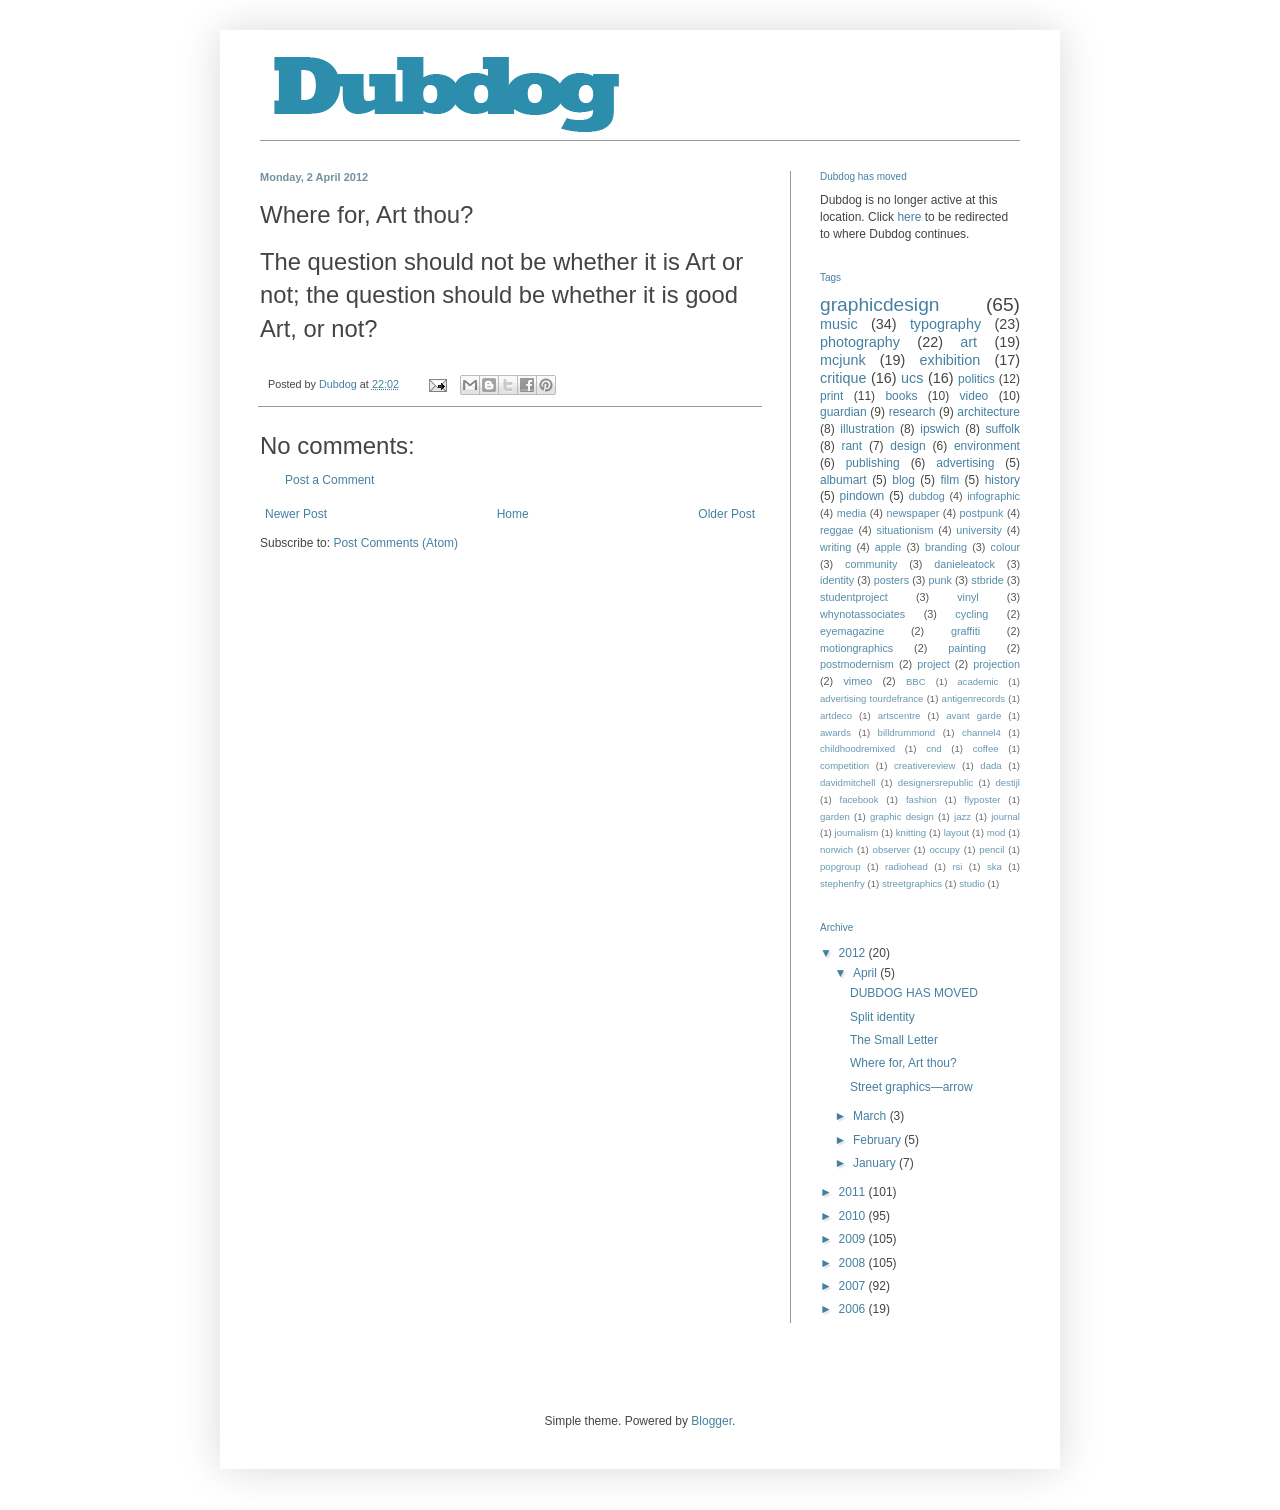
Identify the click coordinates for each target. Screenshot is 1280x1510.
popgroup (840, 866)
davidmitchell (847, 782)
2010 (854, 1216)
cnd (933, 748)
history (1002, 480)
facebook (859, 799)
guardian (843, 412)
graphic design (902, 816)
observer (891, 849)
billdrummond (907, 732)
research (912, 412)
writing (835, 547)
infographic (993, 496)
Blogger (711, 1421)
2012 (854, 953)
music (839, 324)
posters (891, 580)
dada (990, 765)
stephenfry (842, 883)
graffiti (965, 631)
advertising (965, 463)
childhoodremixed (857, 748)
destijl (1007, 782)
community (871, 564)
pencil (991, 849)
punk (939, 580)
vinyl (968, 597)
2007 (854, 1286)
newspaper (912, 513)
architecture (988, 412)
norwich (836, 849)
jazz (962, 816)
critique (843, 378)
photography (860, 342)
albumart (843, 480)
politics (976, 379)
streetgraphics (912, 883)
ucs (912, 378)
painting (967, 648)
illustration (867, 429)
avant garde (973, 715)
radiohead (906, 866)
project (933, 664)
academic (977, 681)
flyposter (982, 799)
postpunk (982, 513)
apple (888, 547)
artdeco (836, 715)
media (851, 513)
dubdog (927, 496)
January (876, 1163)
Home (513, 514)
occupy (944, 849)
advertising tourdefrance (871, 698)
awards (835, 732)
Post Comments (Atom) (395, 543)
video (974, 396)
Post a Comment (329, 480)
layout (957, 832)
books (901, 396)
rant (851, 446)
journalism (857, 832)
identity (837, 580)
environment (987, 446)
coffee (986, 748)
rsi (957, 866)
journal (1005, 816)
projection (996, 664)
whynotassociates (862, 614)
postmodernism (857, 664)
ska (994, 866)
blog (903, 480)
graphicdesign (879, 304)
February (878, 1140)
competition (844, 765)
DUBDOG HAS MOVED (914, 993)
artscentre (899, 715)
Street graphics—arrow (911, 1087)
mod (996, 832)
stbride (987, 580)
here (909, 217)
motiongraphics (856, 648)
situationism (904, 530)
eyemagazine (852, 631)
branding (946, 547)
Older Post (726, 514)
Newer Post (296, 514)
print (831, 396)
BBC (916, 681)
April (866, 973)
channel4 (981, 732)
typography (945, 324)
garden (835, 816)
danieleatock (964, 564)
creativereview (924, 765)
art (968, 342)
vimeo (857, 681)
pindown (862, 496)
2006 (854, 1309)
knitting (911, 832)
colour (1005, 547)
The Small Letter (894, 1040)
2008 (854, 1263)
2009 (854, 1239)
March (871, 1116)
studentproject (854, 597)
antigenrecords (973, 698)
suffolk (1003, 429)
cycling (971, 614)
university (979, 530)
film (949, 480)
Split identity (882, 1017)
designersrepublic (935, 782)
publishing (873, 463)
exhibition (949, 360)
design (907, 446)
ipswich (939, 429)
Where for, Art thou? (903, 1063)
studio (972, 883)
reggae (837, 530)
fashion (921, 799)
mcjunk (843, 360)
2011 (854, 1192)
